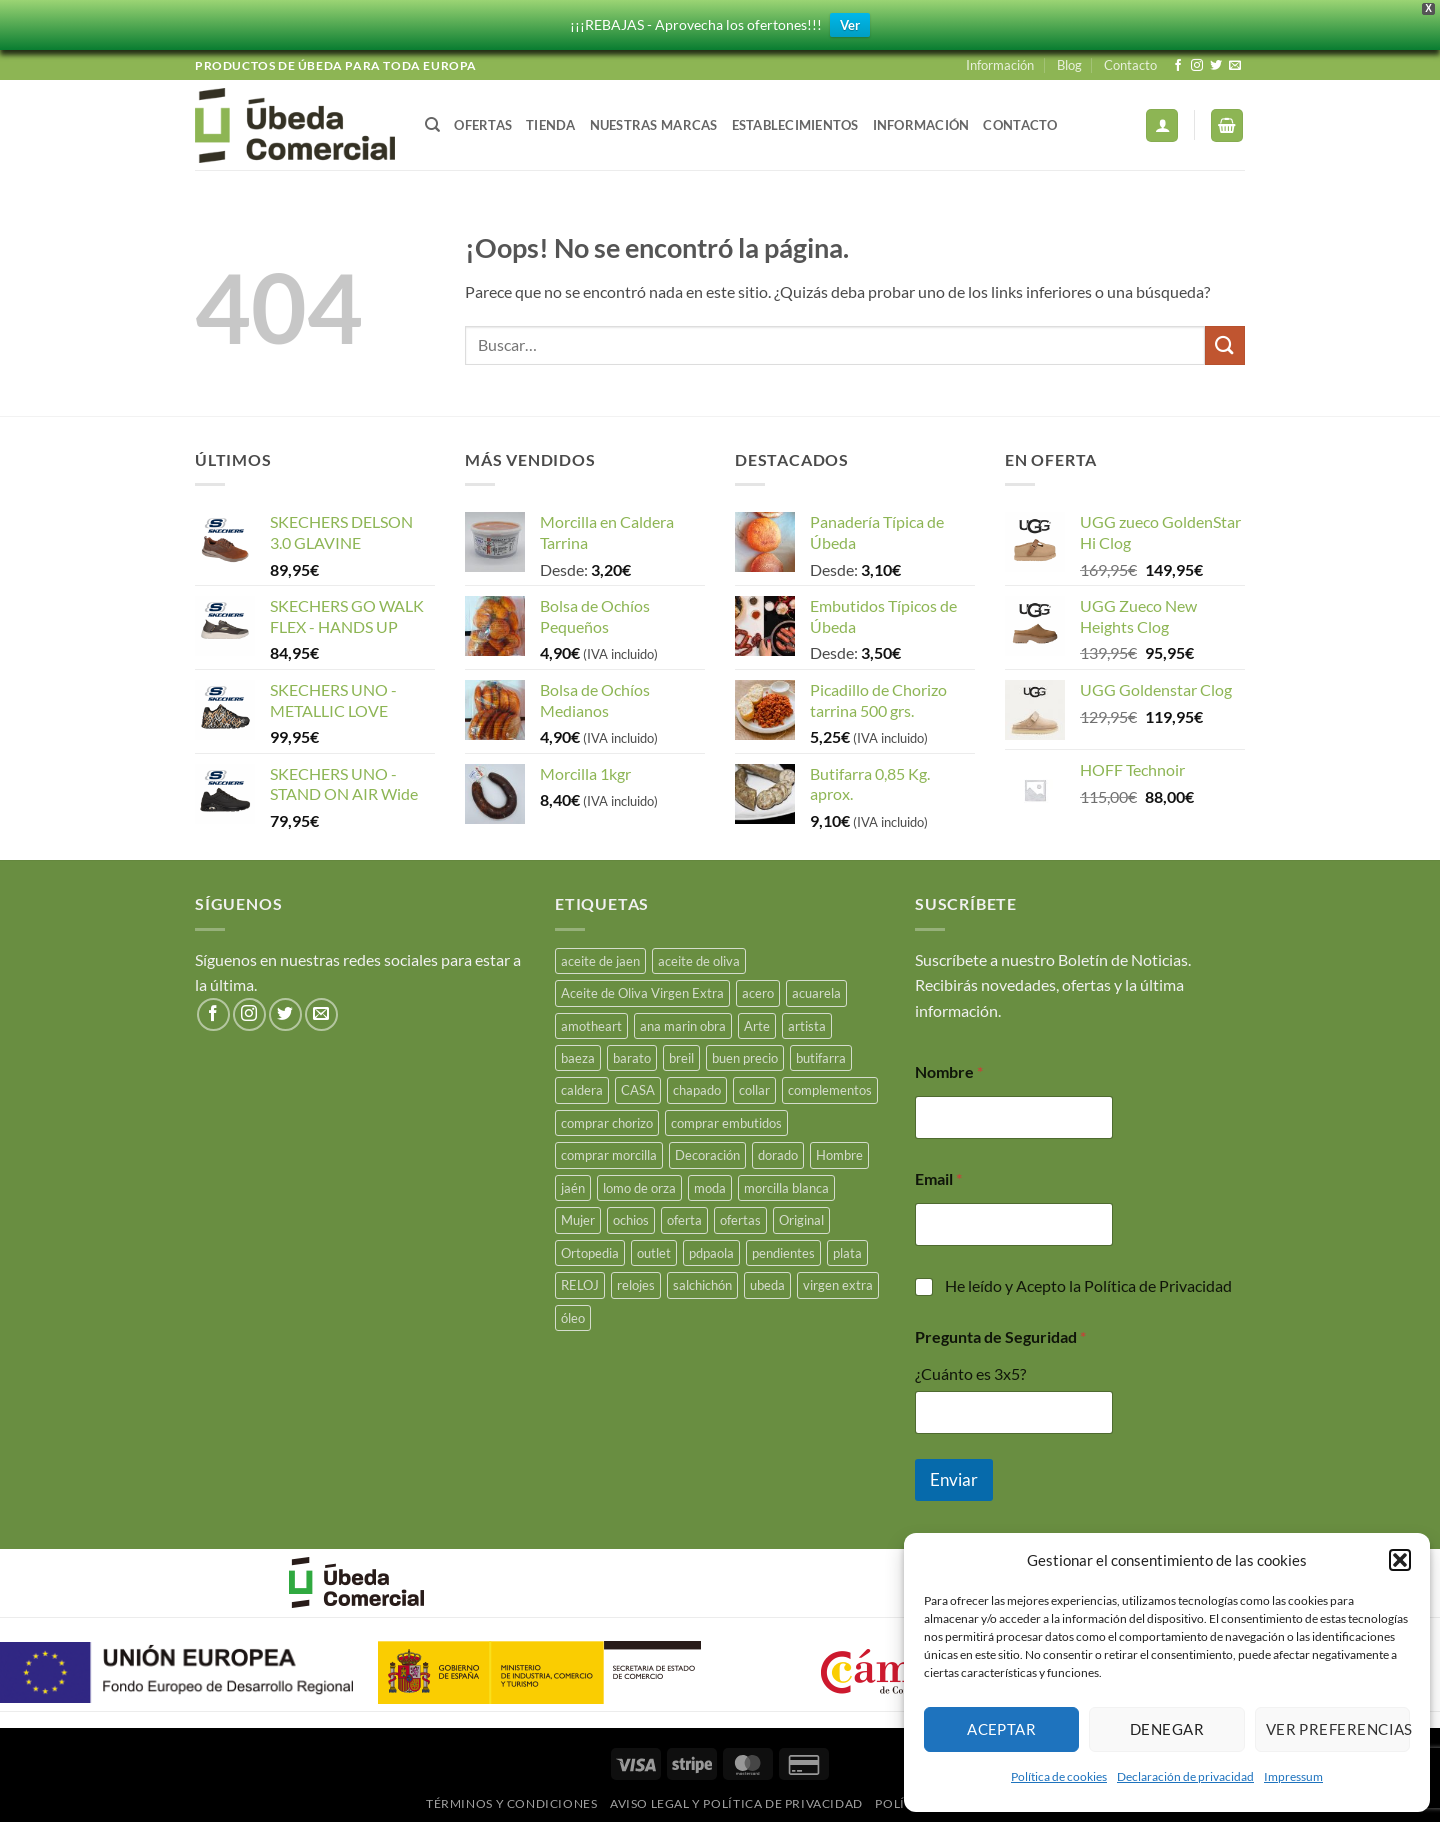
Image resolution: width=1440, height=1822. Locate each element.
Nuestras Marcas (654, 125)
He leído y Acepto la (1088, 1285)
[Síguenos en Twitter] (1216, 66)
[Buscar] (432, 125)
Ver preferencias (1338, 1729)
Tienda (551, 125)
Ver (850, 25)
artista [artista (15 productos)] (807, 1026)
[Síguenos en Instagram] (1197, 66)
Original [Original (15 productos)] (801, 1220)
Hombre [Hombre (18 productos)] (839, 1155)
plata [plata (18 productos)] (847, 1253)
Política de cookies (1059, 1776)
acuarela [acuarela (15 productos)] (816, 993)
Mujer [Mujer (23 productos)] (578, 1220)
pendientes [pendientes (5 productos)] (783, 1253)
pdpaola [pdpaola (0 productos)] (711, 1253)
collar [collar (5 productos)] (754, 1090)
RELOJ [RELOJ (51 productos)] (580, 1285)
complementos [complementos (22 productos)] (830, 1090)
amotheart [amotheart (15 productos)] (591, 1026)
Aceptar (1001, 1729)
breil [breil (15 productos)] (681, 1058)
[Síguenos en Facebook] (1178, 66)
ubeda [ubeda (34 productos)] (767, 1285)
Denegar (1167, 1729)
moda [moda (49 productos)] (710, 1188)
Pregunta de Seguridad (1000, 1336)
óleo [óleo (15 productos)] (573, 1318)
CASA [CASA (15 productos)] (638, 1090)
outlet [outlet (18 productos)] (654, 1253)
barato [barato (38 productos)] (632, 1058)
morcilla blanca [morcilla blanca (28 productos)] (786, 1188)
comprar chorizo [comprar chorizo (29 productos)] (607, 1123)
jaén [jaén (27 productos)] (573, 1188)
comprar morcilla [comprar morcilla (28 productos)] (609, 1155)
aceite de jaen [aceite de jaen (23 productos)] (600, 961)
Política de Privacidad (1158, 1285)
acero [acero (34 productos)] (758, 993)
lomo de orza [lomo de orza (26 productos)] (639, 1188)
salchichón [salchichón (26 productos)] (702, 1285)
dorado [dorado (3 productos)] (778, 1155)
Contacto (1130, 65)
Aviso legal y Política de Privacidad (736, 1803)
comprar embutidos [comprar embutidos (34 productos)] (726, 1123)
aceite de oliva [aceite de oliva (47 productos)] (699, 961)
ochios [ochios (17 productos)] (631, 1220)
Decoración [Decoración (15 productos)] (707, 1155)
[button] (1400, 1560)
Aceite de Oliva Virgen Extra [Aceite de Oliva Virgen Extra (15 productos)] (642, 993)
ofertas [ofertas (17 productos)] (740, 1220)
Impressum (1293, 1776)
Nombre (949, 1071)
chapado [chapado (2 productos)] (697, 1090)
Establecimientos (795, 125)
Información (1000, 65)
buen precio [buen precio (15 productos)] (745, 1058)
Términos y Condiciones (511, 1803)
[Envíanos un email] (1235, 66)
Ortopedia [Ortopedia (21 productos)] (590, 1253)
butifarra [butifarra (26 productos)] (821, 1058)
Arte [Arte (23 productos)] (757, 1026)
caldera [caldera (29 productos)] (582, 1090)
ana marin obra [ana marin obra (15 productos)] (683, 1026)
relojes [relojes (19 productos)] (636, 1285)
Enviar (954, 1479)
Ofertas (483, 125)
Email (938, 1178)
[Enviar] (1225, 345)
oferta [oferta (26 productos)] (684, 1220)
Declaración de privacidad (1185, 1776)
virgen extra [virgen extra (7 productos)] (838, 1285)
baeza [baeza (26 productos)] (578, 1058)
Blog (1069, 65)
